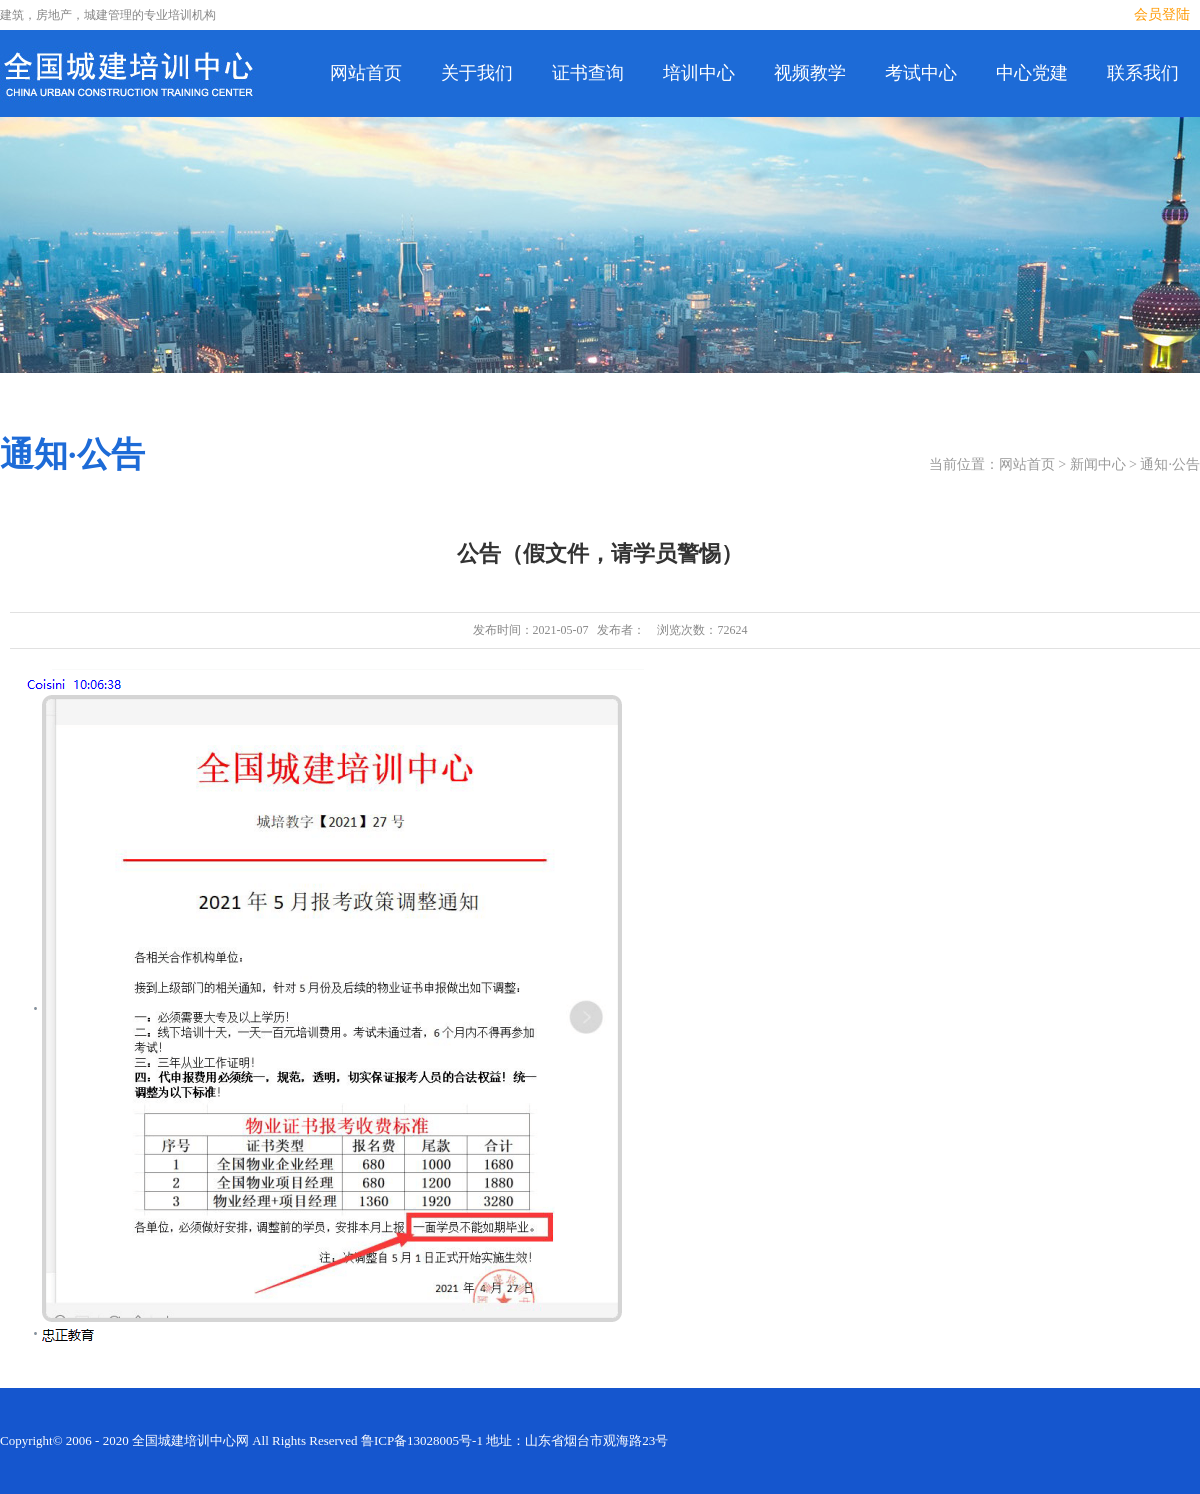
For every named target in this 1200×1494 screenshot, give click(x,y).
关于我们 (477, 73)
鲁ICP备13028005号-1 (422, 1440)
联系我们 (1143, 73)
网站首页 (366, 73)
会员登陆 (1162, 14)
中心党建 (1032, 73)
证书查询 (588, 73)
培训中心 (699, 73)
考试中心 (921, 73)
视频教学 (810, 73)
